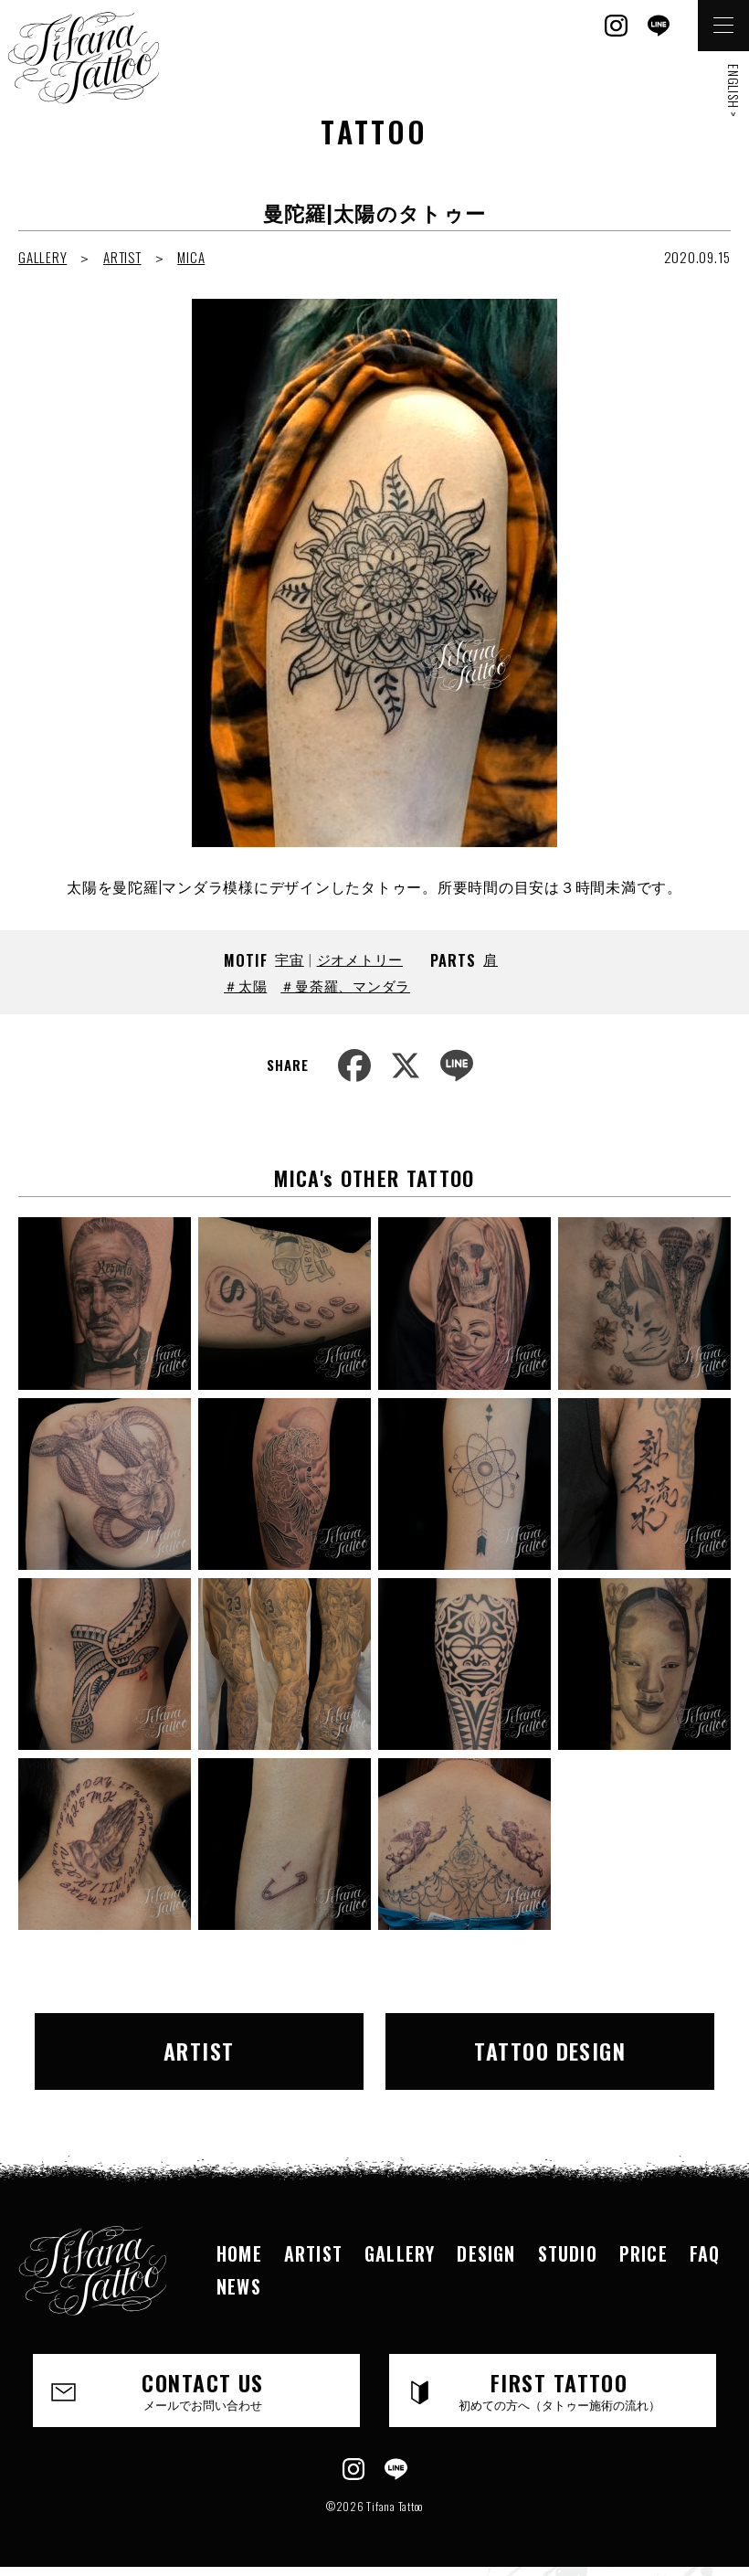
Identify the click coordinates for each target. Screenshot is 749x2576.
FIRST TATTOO (559, 2389)
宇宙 (289, 959)
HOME (239, 2253)
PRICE (643, 2253)
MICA (191, 257)
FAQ (705, 2253)
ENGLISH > (734, 91)
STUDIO (567, 2253)
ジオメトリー (360, 959)
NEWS (238, 2286)
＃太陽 (245, 985)
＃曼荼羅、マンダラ (345, 985)
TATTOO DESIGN (550, 2050)
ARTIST (122, 257)
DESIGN (486, 2253)
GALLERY (42, 257)
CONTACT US (203, 2389)
